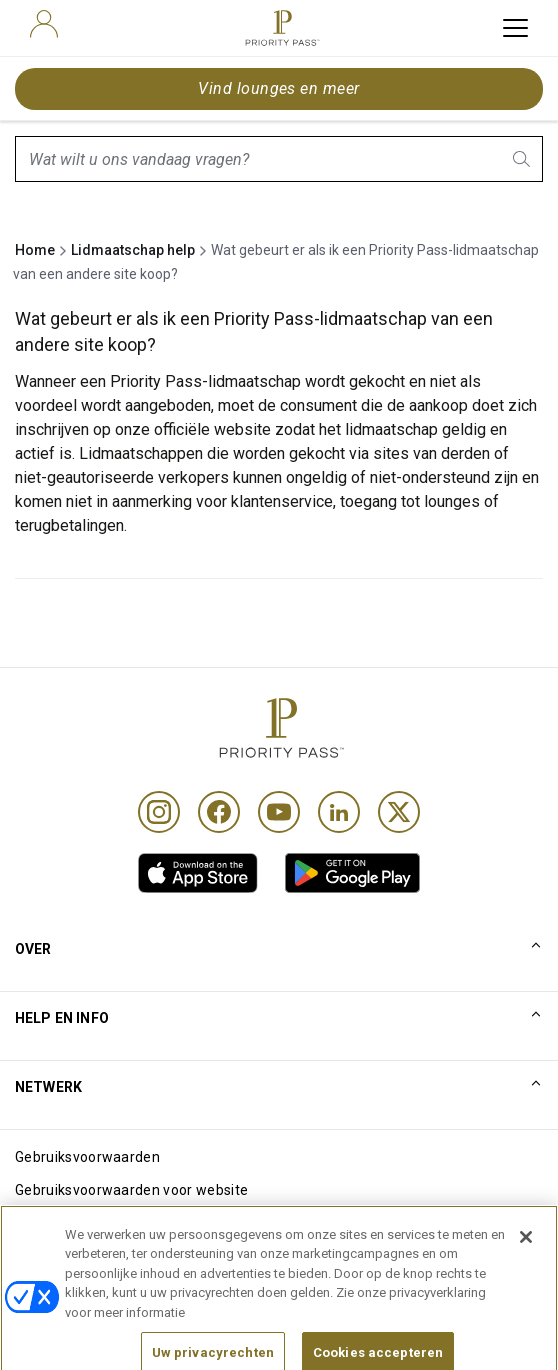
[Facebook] (219, 812)
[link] (198, 873)
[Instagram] (159, 812)
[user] (44, 24)
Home (35, 250)
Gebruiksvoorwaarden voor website (131, 1190)
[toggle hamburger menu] (515, 28)
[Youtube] (279, 812)
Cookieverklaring (70, 1223)
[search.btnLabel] (523, 159)
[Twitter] (399, 812)
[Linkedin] (339, 812)
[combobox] (279, 159)
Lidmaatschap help (133, 250)
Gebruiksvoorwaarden (87, 1157)
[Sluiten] (526, 1265)
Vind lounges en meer (279, 88)
